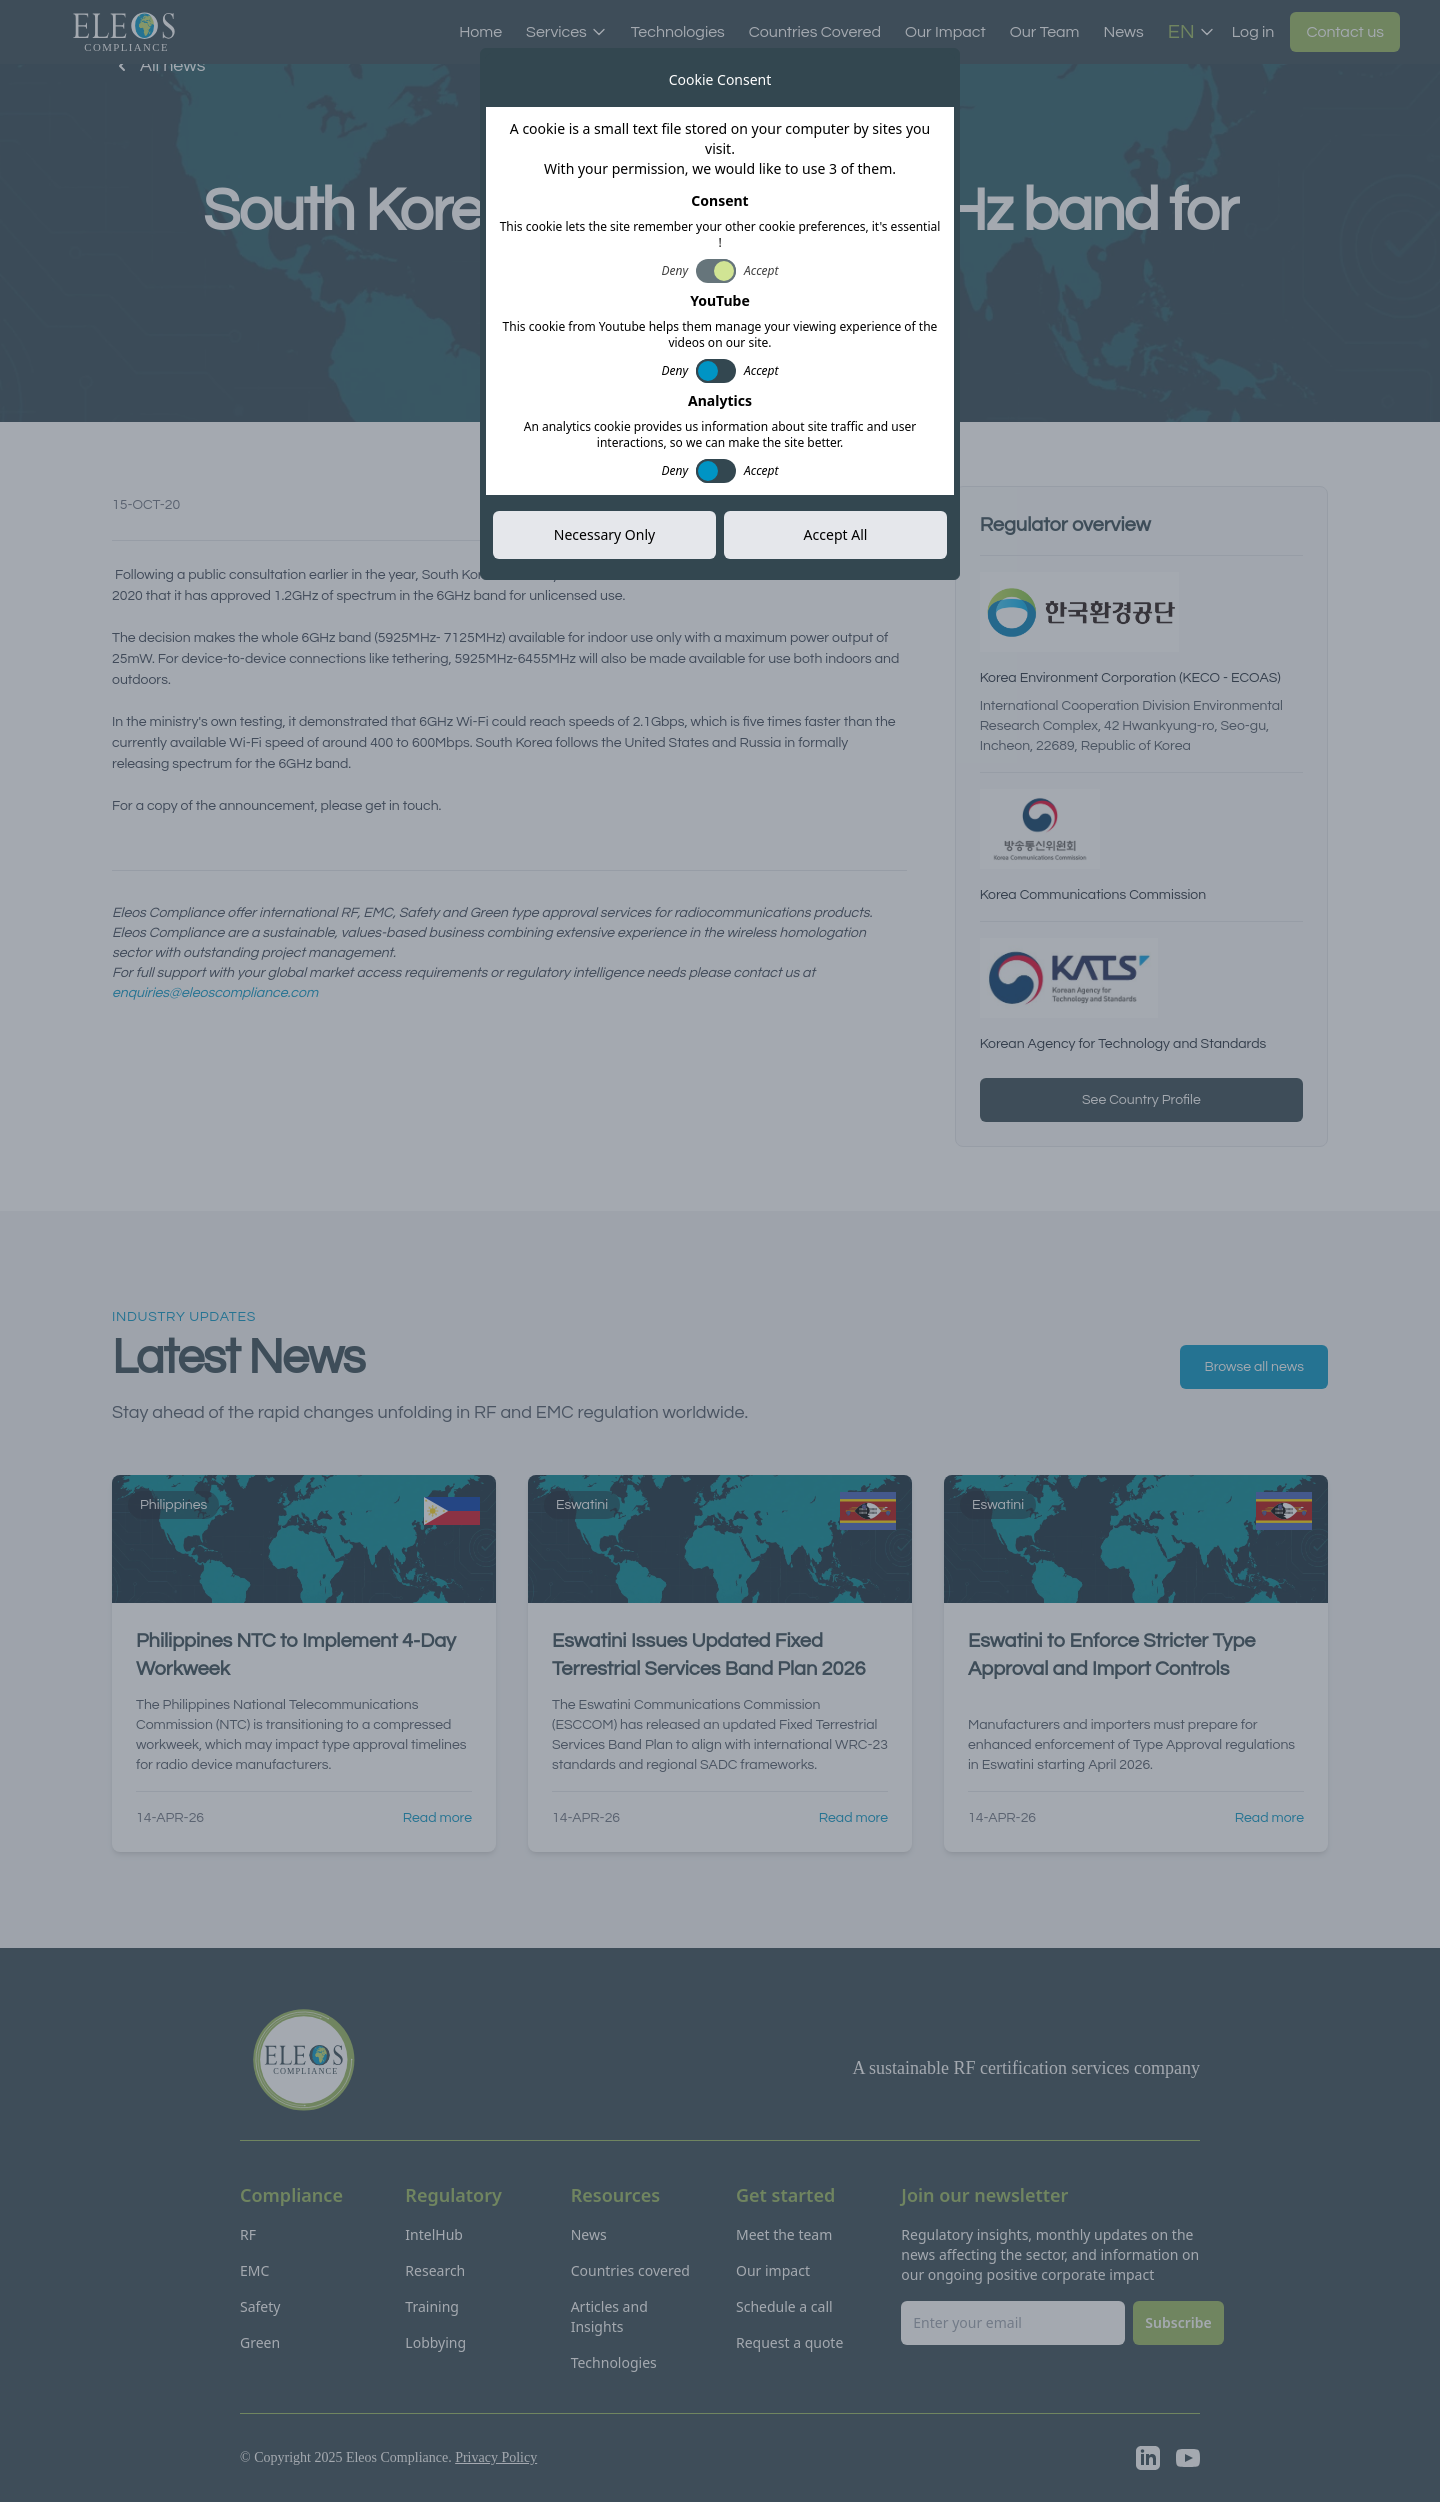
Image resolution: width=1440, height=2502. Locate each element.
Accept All (836, 534)
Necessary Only (604, 534)
